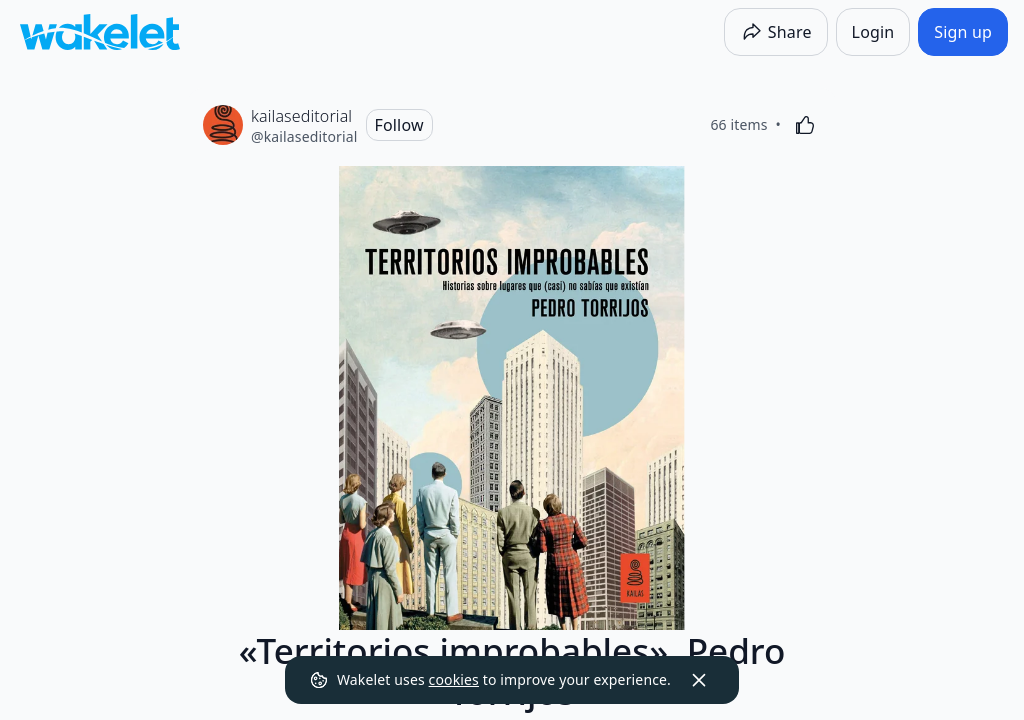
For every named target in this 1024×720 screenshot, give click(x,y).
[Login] (873, 32)
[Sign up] (963, 32)
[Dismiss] (699, 680)
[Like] (805, 125)
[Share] (776, 32)
